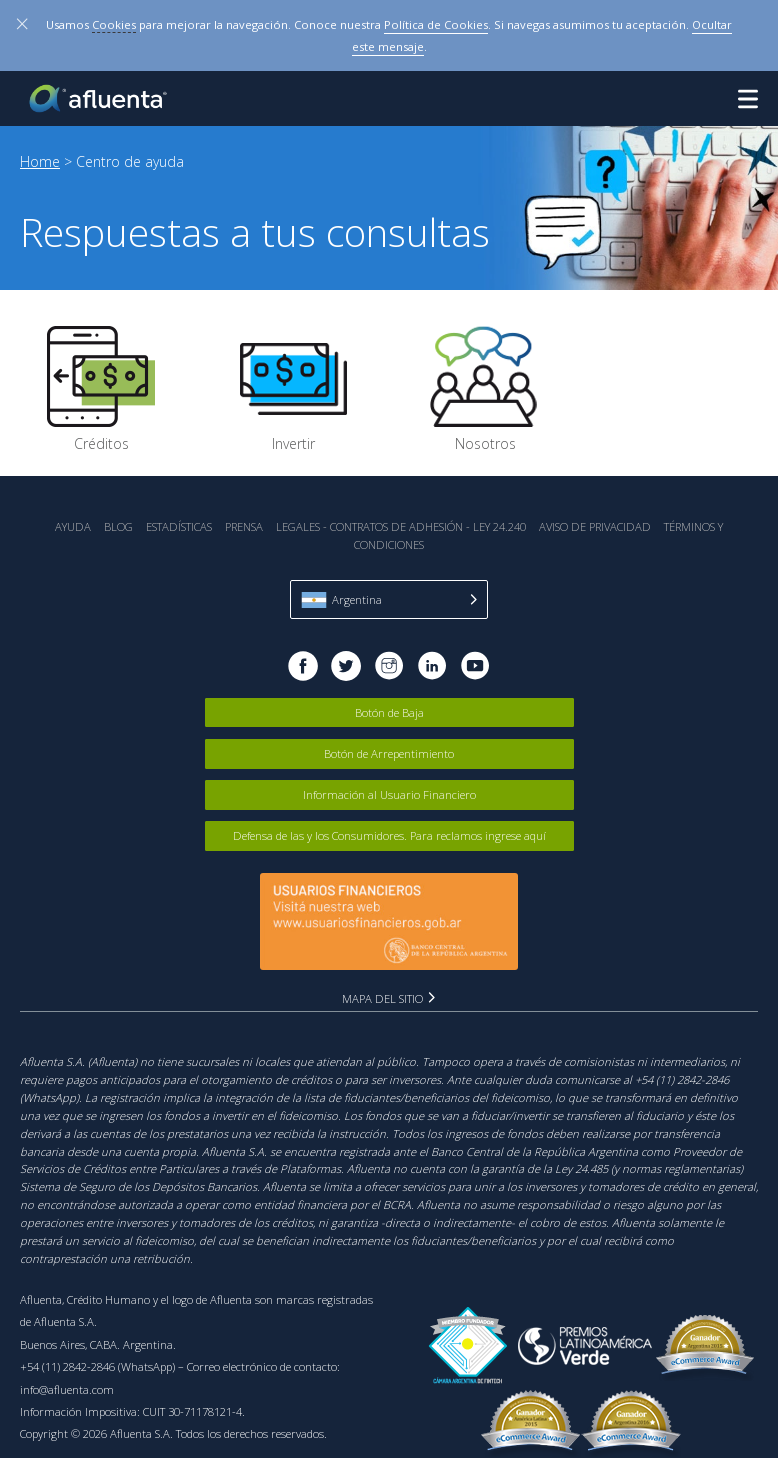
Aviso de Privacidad (595, 526)
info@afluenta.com (67, 1389)
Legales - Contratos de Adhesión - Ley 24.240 (401, 526)
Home (40, 161)
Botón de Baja (389, 712)
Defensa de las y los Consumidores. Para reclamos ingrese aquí (389, 835)
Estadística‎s (179, 526)
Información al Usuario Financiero (389, 794)
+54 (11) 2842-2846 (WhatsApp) (97, 1366)
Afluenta (100, 98)
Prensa (244, 526)
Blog (118, 526)
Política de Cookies (436, 24)
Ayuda (73, 526)
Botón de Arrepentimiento (389, 753)
